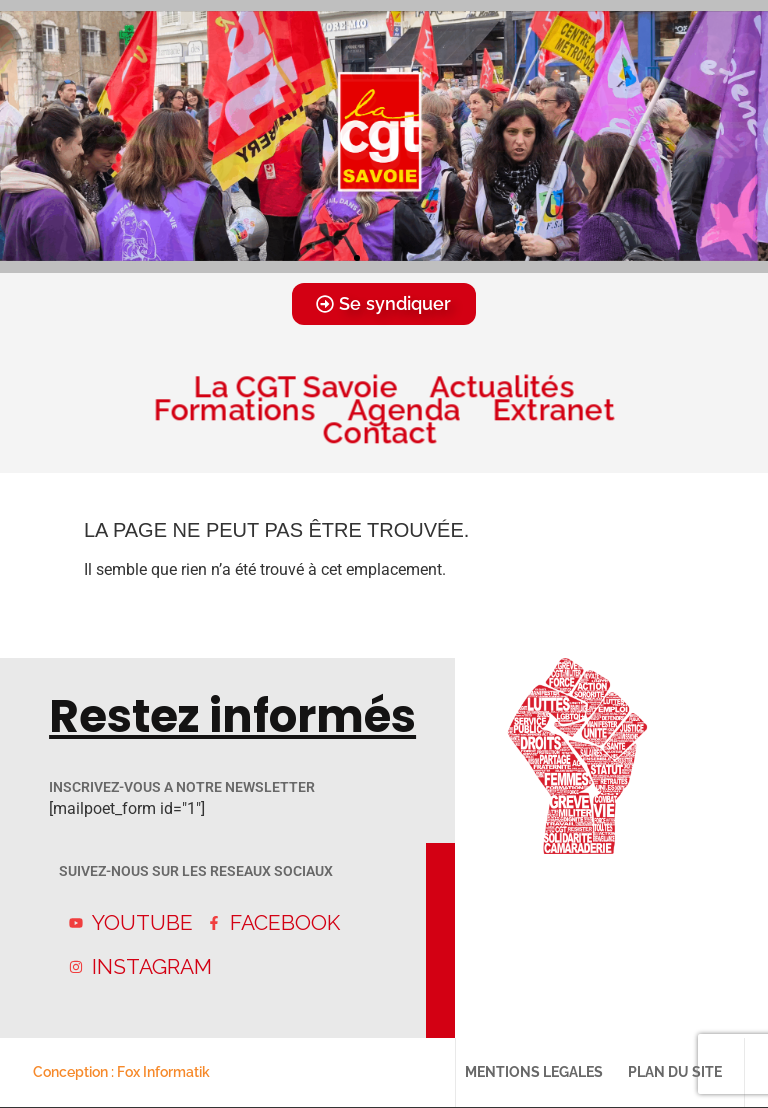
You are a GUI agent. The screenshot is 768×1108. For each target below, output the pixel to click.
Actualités (502, 386)
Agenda (404, 409)
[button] (357, 258)
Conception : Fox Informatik (121, 1072)
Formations (234, 409)
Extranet (553, 409)
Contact (384, 432)
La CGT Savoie (295, 386)
